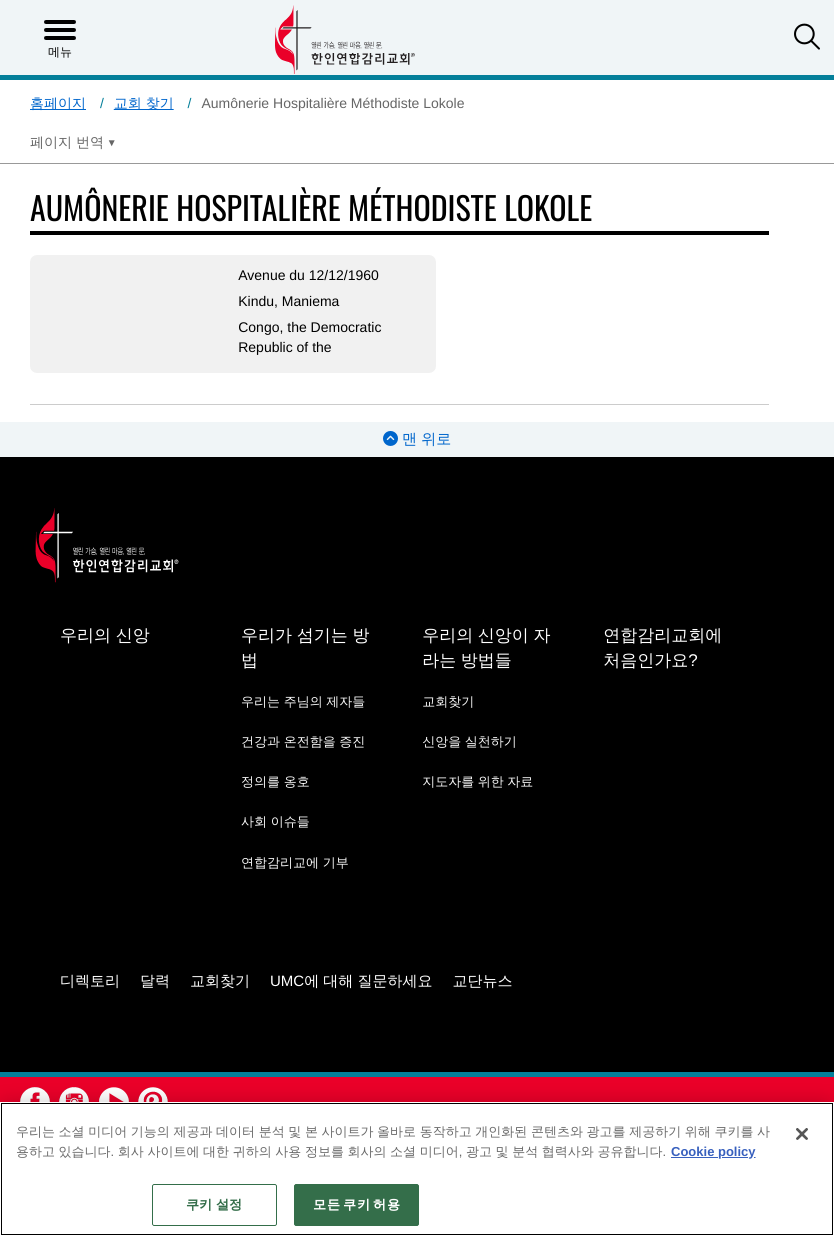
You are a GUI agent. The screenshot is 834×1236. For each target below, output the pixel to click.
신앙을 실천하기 (469, 741)
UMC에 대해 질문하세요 (351, 981)
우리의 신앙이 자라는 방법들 (486, 648)
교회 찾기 (144, 103)
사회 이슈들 (275, 821)
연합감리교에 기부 (295, 862)
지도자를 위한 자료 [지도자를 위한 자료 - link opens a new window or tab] (477, 781)
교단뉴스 (483, 981)
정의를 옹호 (275, 781)
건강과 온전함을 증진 (303, 741)
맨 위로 (417, 439)
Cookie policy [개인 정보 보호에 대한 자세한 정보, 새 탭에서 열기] (713, 1151)
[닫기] (802, 1134)
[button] (807, 39)
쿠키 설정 (214, 1204)
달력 (155, 981)
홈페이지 (58, 103)
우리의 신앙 (105, 635)
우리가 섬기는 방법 (305, 648)
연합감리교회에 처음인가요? (662, 648)
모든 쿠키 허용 (356, 1204)
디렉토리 (90, 981)
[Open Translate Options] (73, 142)
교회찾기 (448, 701)
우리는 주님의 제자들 (303, 701)
